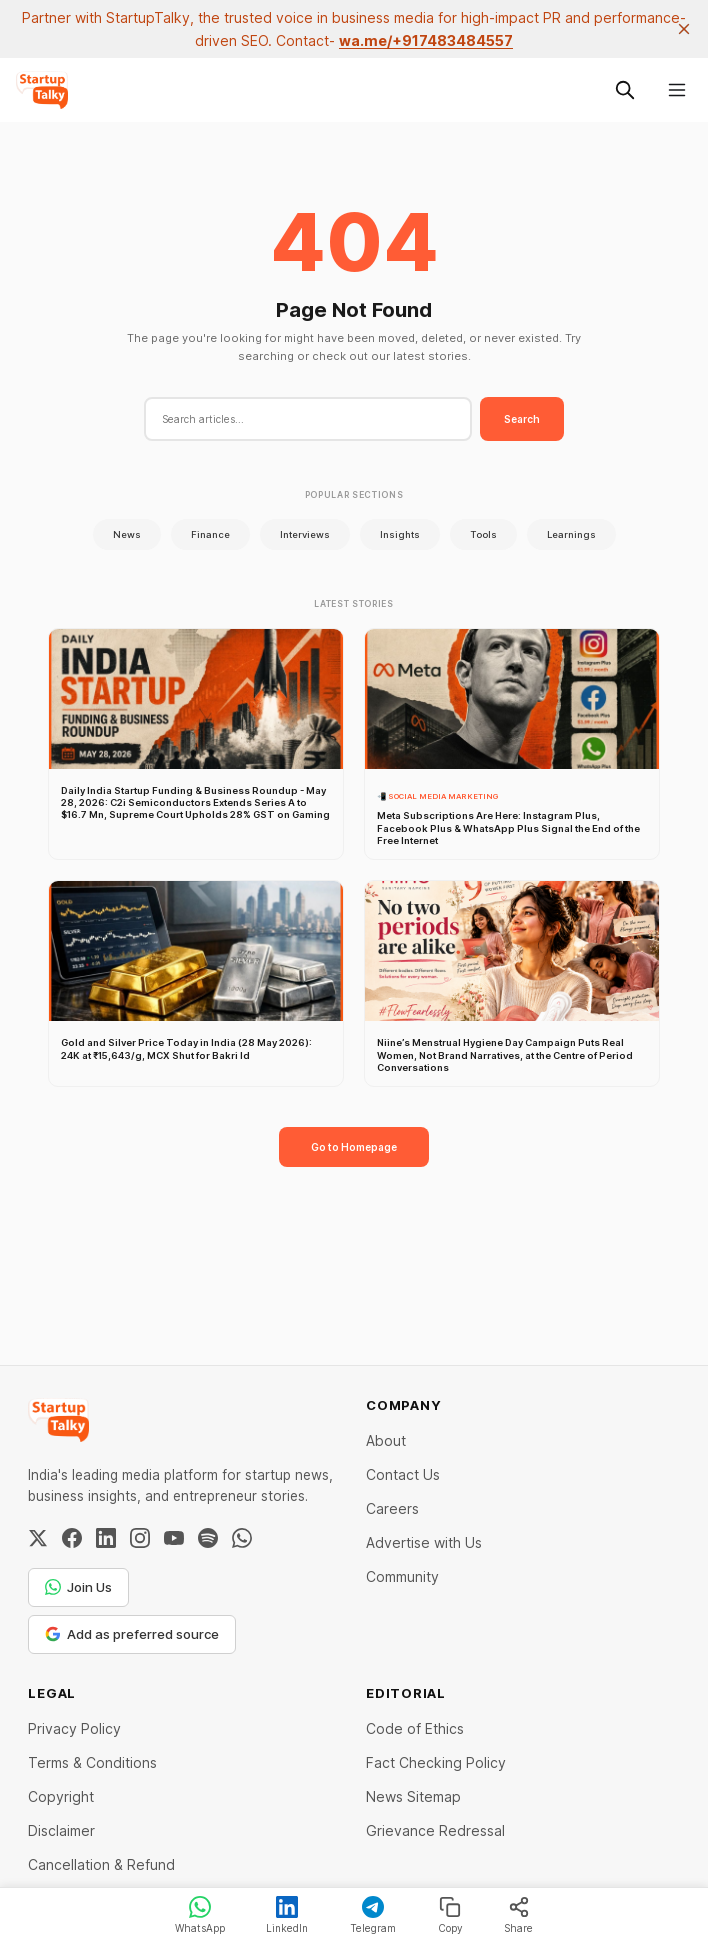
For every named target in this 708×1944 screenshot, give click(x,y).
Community (402, 1576)
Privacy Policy (74, 1728)
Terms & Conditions (92, 1762)
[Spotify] (208, 1538)
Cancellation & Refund (101, 1864)
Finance (210, 534)
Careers (392, 1508)
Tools (483, 534)
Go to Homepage (354, 1147)
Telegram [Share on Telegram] (373, 1915)
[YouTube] (174, 1538)
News (127, 534)
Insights (400, 534)
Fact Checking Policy (436, 1762)
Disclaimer (61, 1830)
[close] (684, 29)
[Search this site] (625, 90)
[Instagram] (140, 1538)
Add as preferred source (132, 1634)
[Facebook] (72, 1538)
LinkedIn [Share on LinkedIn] (287, 1915)
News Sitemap (413, 1796)
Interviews (305, 534)
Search (522, 419)
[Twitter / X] (38, 1538)
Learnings (571, 534)
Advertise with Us (424, 1542)
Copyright (61, 1796)
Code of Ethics (415, 1728)
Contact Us (403, 1474)
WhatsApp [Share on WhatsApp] (200, 1915)
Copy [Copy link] (450, 1915)
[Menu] (677, 90)
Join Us (78, 1587)
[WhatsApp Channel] (242, 1538)
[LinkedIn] (106, 1538)
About (386, 1440)
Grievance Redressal (435, 1830)
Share (518, 1915)
